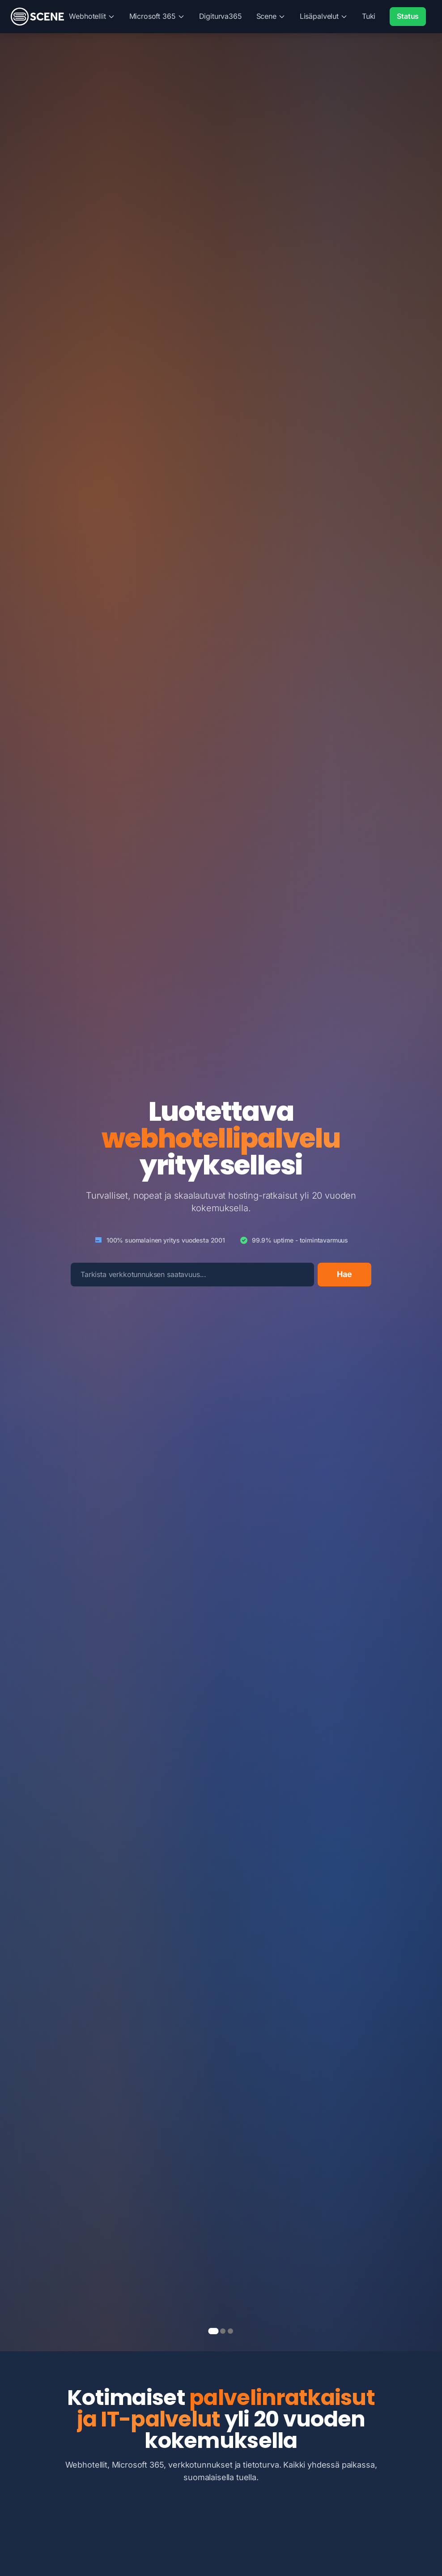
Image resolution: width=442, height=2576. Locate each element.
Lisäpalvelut (324, 16)
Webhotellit (92, 16)
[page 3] (230, 2331)
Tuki (368, 16)
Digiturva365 (220, 16)
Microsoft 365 (157, 16)
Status (408, 16)
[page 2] (222, 2331)
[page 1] (213, 2331)
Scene (270, 16)
